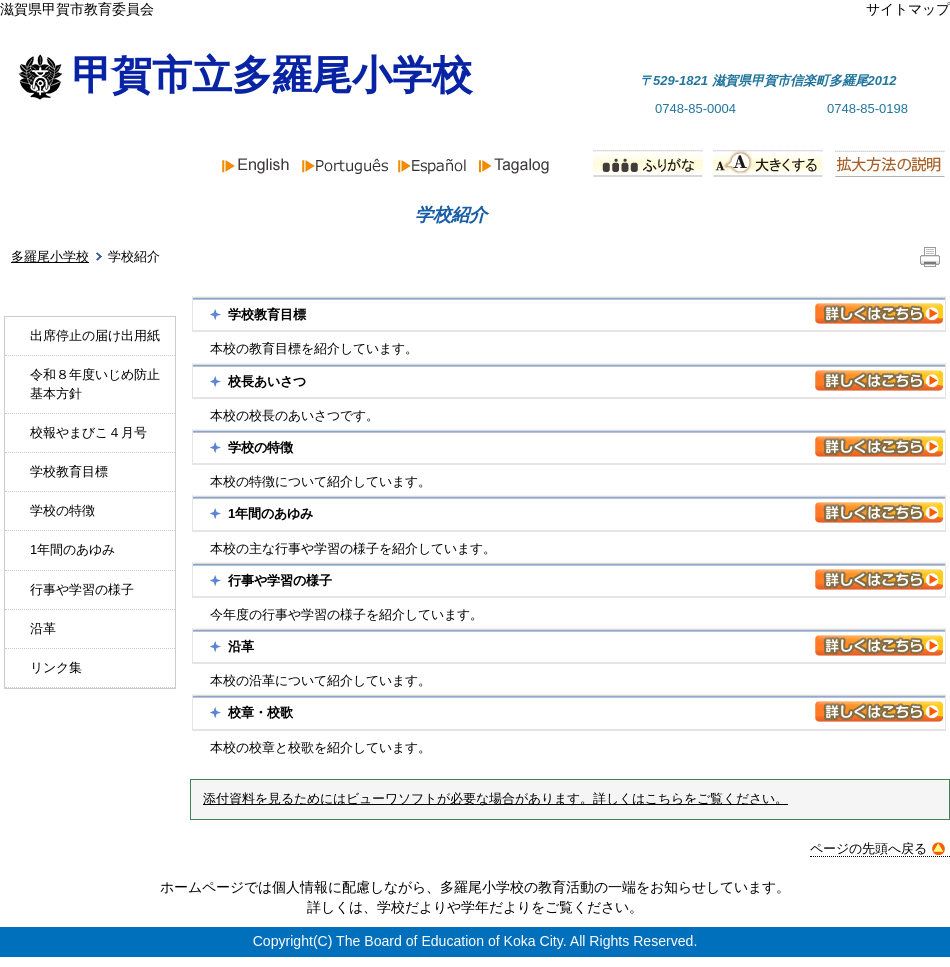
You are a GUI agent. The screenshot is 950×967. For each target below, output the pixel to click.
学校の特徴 (62, 510)
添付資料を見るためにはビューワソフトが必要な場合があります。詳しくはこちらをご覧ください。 (495, 799)
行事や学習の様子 (82, 589)
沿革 (43, 628)
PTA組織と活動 (847, 215)
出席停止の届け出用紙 (95, 335)
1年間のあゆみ (72, 549)
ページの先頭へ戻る (877, 848)
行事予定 (636, 215)
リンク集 (56, 667)
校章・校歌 (260, 712)
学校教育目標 (69, 471)
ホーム (72, 215)
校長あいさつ (267, 381)
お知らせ (266, 215)
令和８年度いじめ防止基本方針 (95, 383)
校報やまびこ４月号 (88, 432)
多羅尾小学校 (50, 256)
